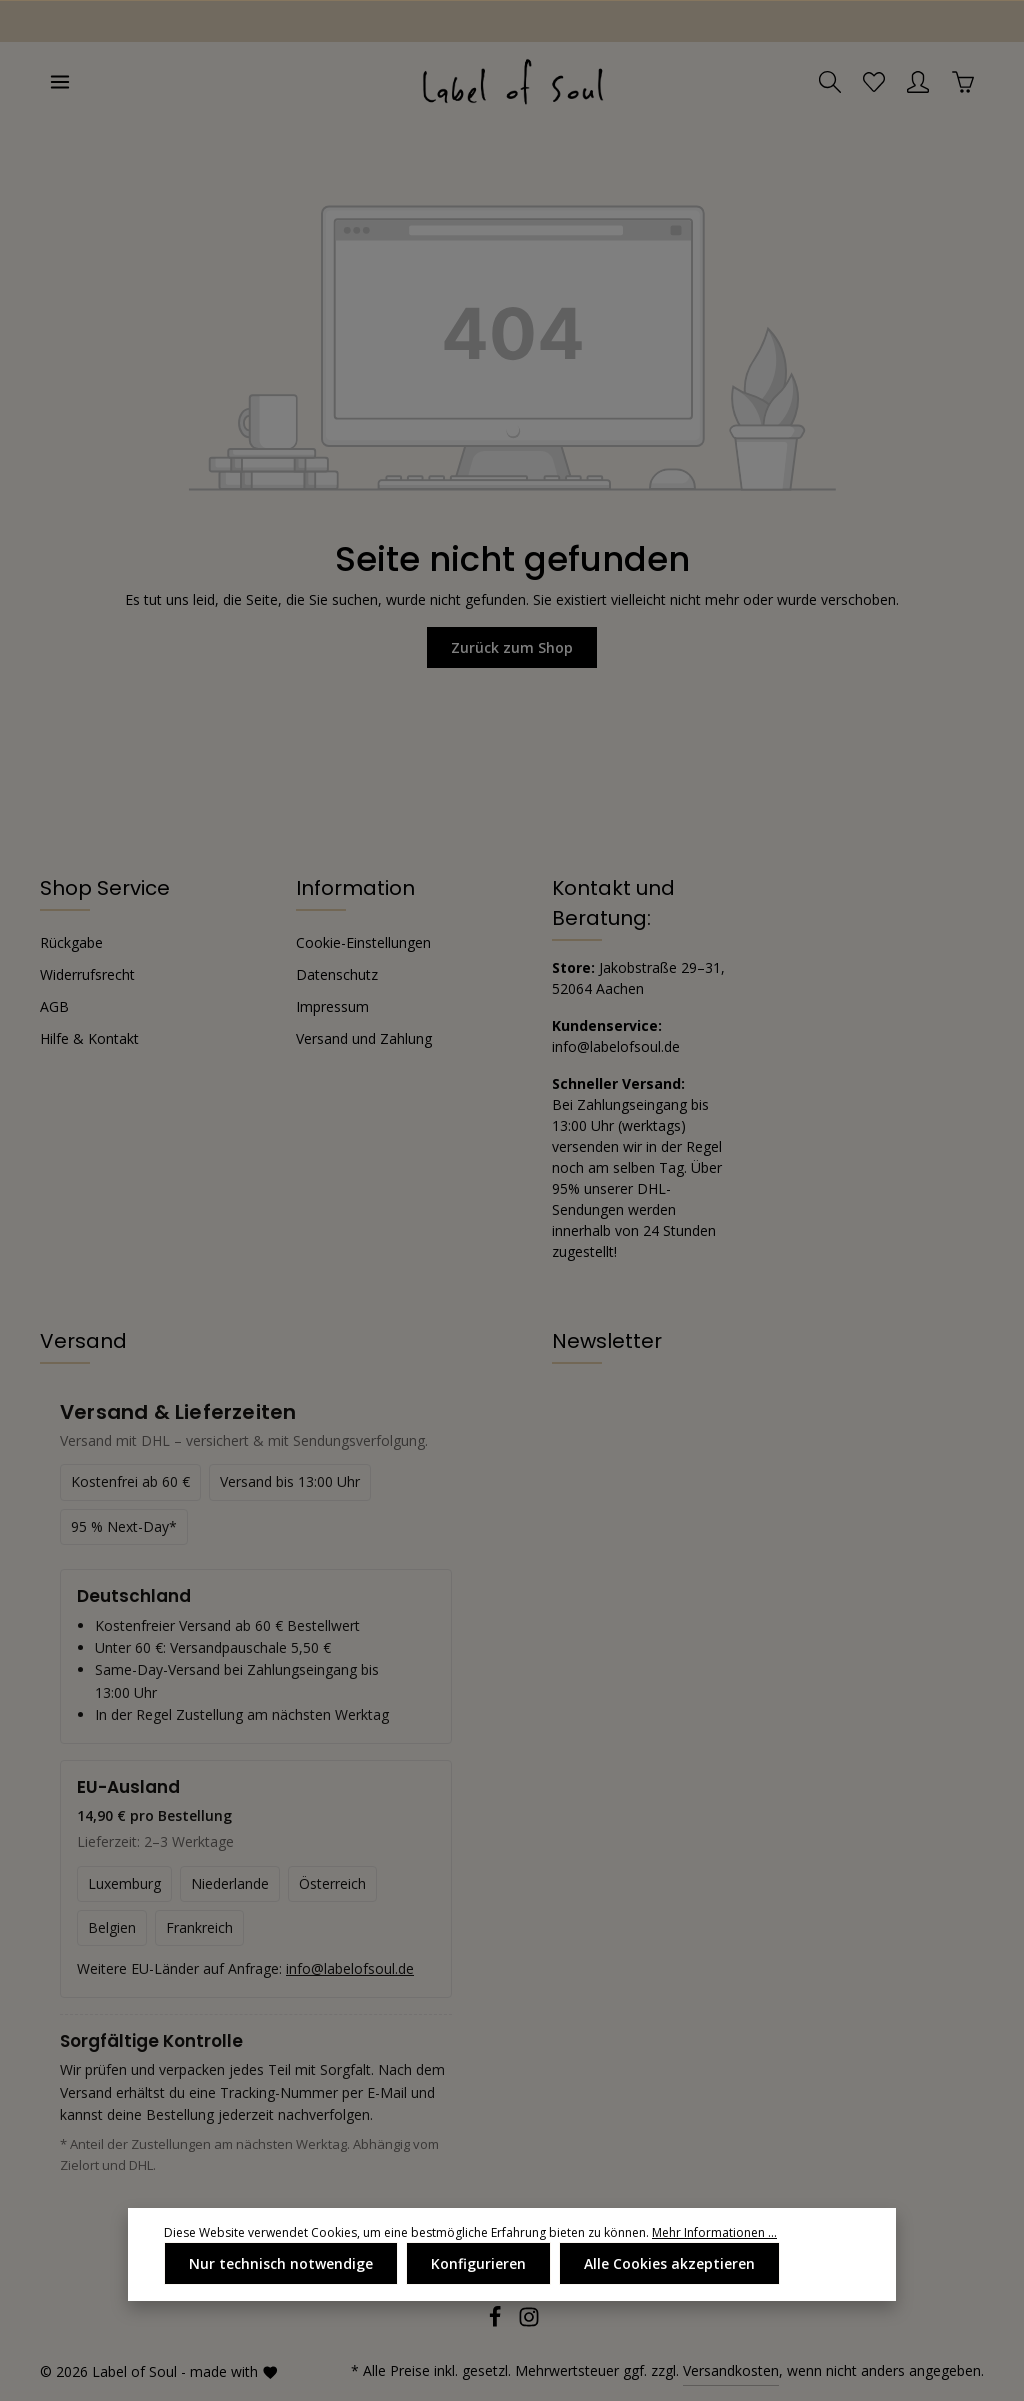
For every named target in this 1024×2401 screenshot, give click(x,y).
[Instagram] (529, 2322)
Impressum (332, 1006)
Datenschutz (337, 974)
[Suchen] (830, 82)
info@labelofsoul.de (616, 1046)
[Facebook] (497, 2322)
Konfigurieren (478, 2263)
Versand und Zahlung (364, 1038)
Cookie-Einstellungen (363, 942)
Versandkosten (731, 2370)
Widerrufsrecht (87, 974)
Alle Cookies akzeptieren (669, 2263)
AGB (54, 1006)
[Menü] (60, 82)
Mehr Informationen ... (714, 2232)
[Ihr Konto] (918, 82)
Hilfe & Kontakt (89, 1038)
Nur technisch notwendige (281, 2263)
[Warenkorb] (963, 82)
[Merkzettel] (874, 82)
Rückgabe (71, 942)
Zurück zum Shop (512, 647)
